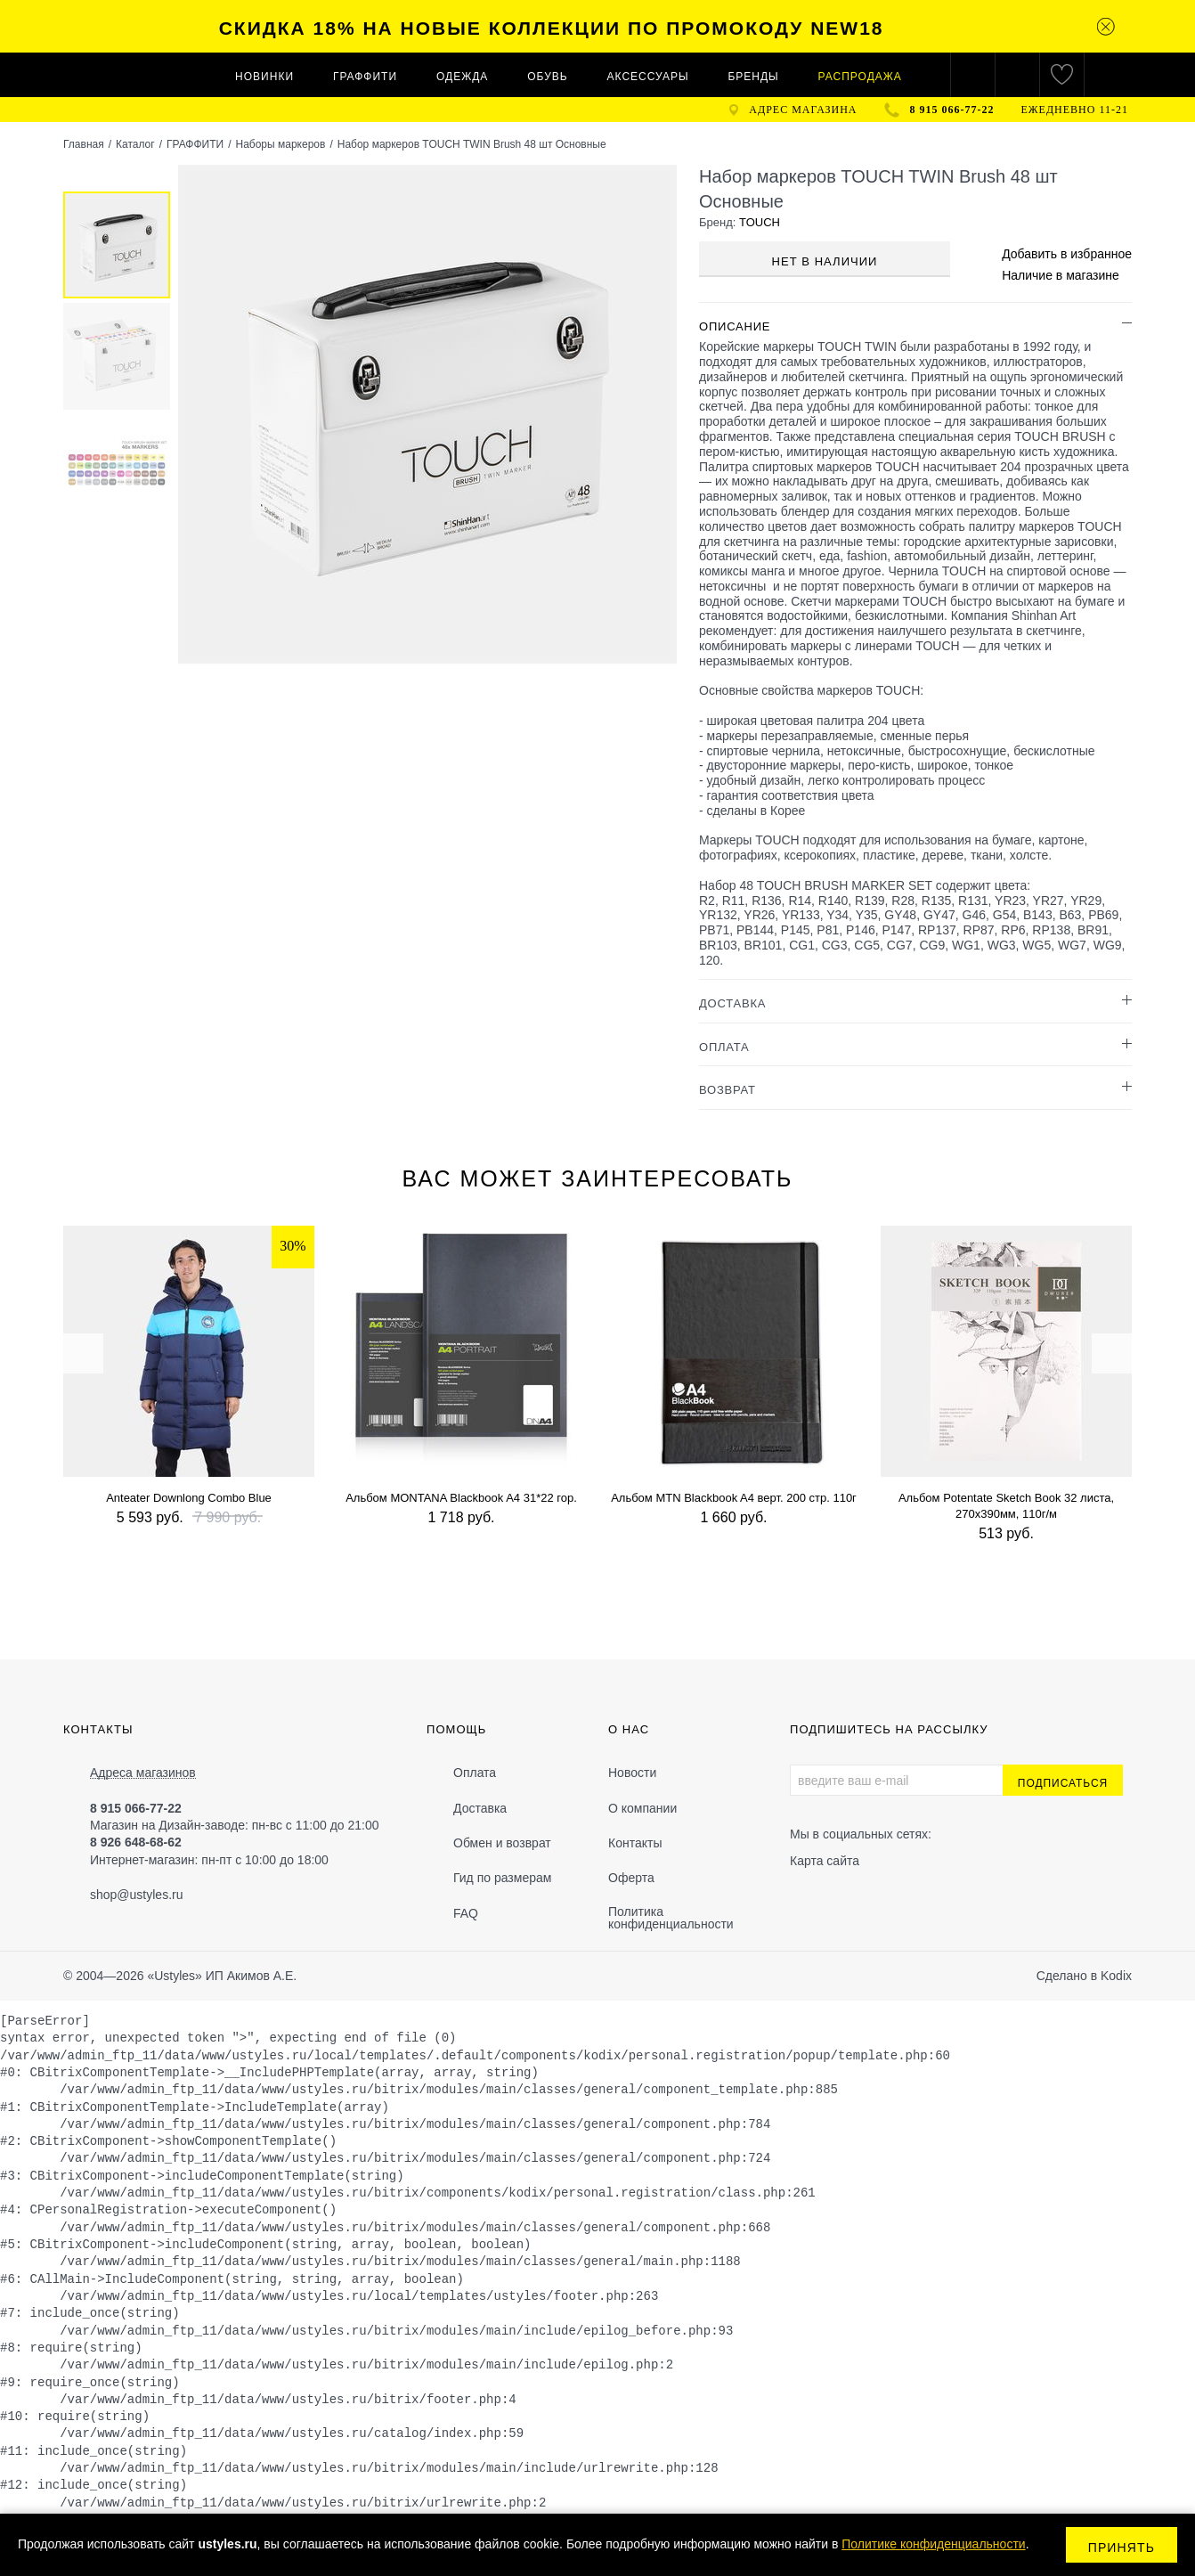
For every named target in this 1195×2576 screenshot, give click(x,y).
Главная (83, 144)
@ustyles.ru (150, 1894)
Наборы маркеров (280, 144)
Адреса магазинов (143, 1773)
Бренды (753, 76)
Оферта (631, 1877)
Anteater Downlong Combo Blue (189, 1497)
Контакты (635, 1843)
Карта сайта (824, 1861)
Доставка (480, 1808)
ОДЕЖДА (462, 76)
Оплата (474, 1772)
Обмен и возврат (502, 1843)
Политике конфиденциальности (933, 2544)
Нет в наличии (825, 261)
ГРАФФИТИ (365, 76)
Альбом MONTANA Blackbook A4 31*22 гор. (461, 1497)
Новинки (264, 76)
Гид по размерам (502, 1877)
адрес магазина (803, 109)
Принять (1121, 2547)
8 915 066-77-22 (952, 109)
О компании (642, 1808)
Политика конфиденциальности (671, 1917)
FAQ (465, 1913)
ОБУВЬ (547, 76)
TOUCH (759, 222)
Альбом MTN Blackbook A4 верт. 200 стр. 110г (734, 1497)
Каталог (135, 144)
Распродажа (860, 76)
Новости (632, 1772)
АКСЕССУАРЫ (648, 76)
